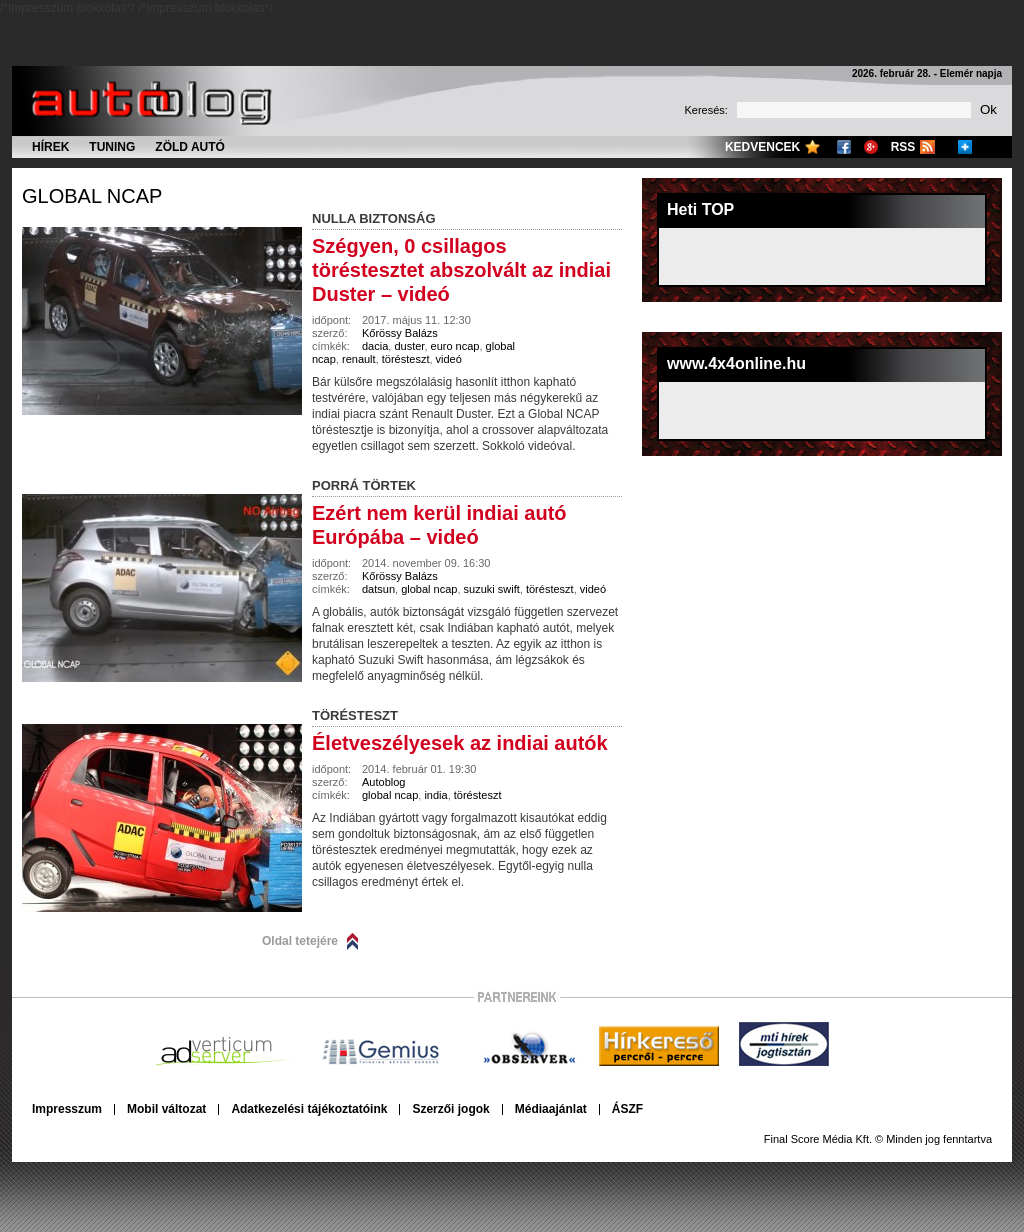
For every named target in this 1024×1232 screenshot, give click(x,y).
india (435, 795)
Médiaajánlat (551, 1109)
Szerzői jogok (450, 1109)
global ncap (92, 196)
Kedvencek (762, 147)
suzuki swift (492, 589)
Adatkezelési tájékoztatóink (309, 1109)
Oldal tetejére (300, 941)
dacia (375, 346)
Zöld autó (190, 147)
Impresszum (67, 1109)
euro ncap (455, 346)
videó (449, 359)
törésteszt (406, 359)
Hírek (50, 147)
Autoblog (383, 782)
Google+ (871, 147)
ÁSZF (627, 1109)
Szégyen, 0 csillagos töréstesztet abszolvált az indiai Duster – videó (461, 270)
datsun (378, 589)
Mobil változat (166, 1109)
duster (409, 346)
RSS (903, 147)
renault (359, 359)
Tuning (112, 147)
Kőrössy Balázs (400, 333)
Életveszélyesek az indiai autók (460, 743)
